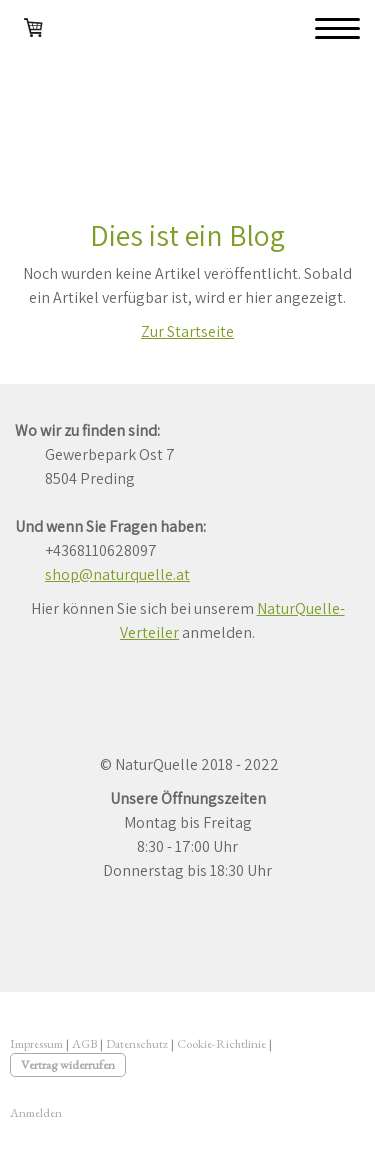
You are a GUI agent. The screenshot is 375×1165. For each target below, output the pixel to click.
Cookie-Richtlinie (221, 1043)
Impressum (36, 1043)
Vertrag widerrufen (68, 1064)
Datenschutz (137, 1043)
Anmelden (36, 1112)
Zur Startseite (187, 331)
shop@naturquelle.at (117, 574)
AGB (84, 1043)
